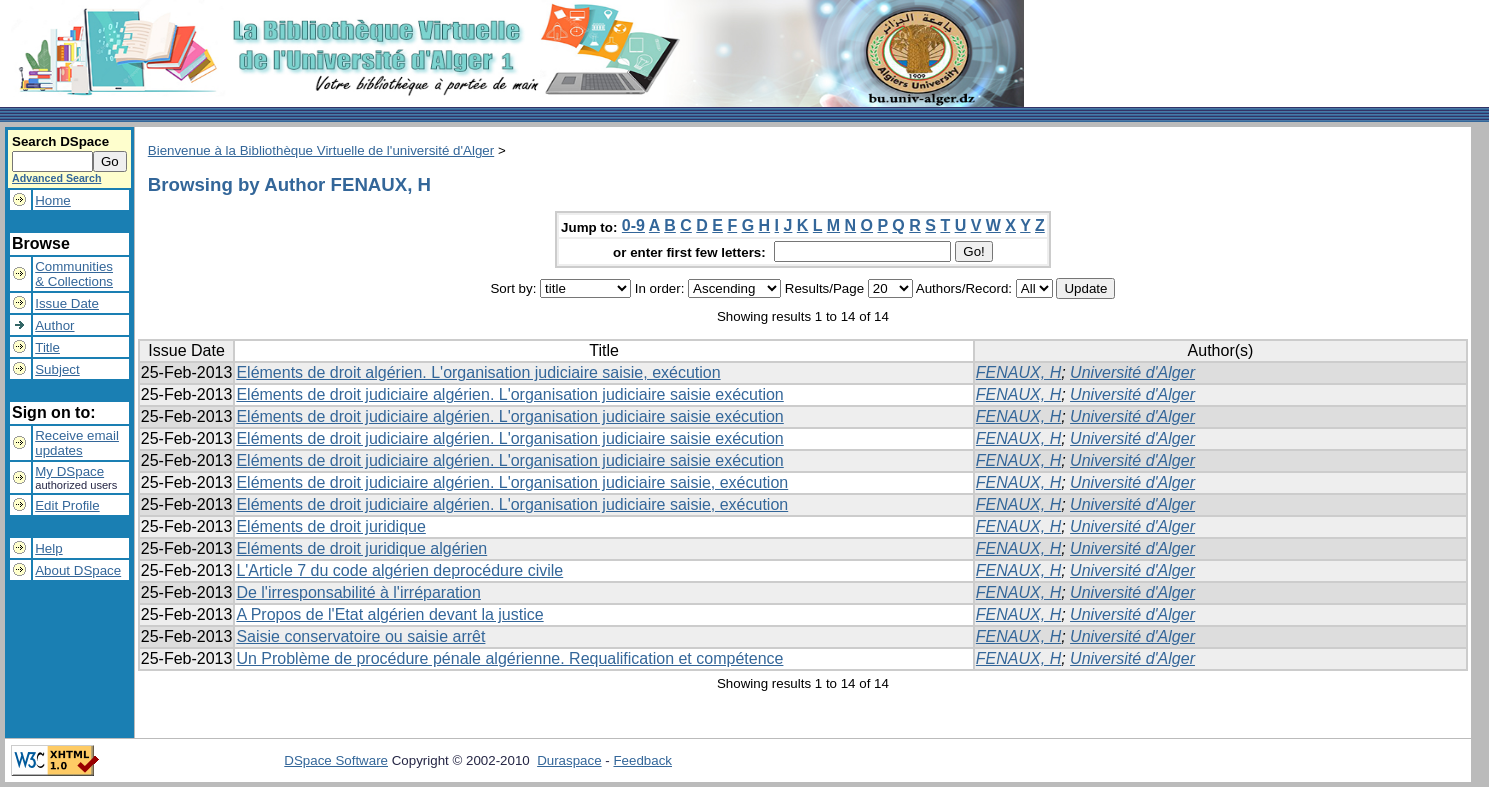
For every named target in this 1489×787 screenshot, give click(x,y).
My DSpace (69, 471)
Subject (57, 369)
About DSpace (78, 570)
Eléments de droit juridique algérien (361, 548)
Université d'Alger (1132, 372)
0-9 (633, 225)
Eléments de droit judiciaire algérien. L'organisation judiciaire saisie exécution (509, 394)
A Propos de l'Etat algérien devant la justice (389, 614)
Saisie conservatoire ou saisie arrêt (360, 636)
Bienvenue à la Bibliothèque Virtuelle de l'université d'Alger (321, 150)
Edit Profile (67, 505)
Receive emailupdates (77, 443)
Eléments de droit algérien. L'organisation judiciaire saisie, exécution (478, 372)
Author (54, 325)
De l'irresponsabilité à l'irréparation (358, 592)
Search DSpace (60, 141)
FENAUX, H (1018, 372)
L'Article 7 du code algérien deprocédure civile (399, 570)
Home (53, 200)
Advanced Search (56, 178)
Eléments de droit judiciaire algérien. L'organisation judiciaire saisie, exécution (512, 482)
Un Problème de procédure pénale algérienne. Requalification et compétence (509, 658)
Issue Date (67, 303)
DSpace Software (336, 760)
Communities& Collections (74, 274)
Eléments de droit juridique (330, 526)
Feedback (642, 760)
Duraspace (569, 760)
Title (47, 347)
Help (48, 548)
